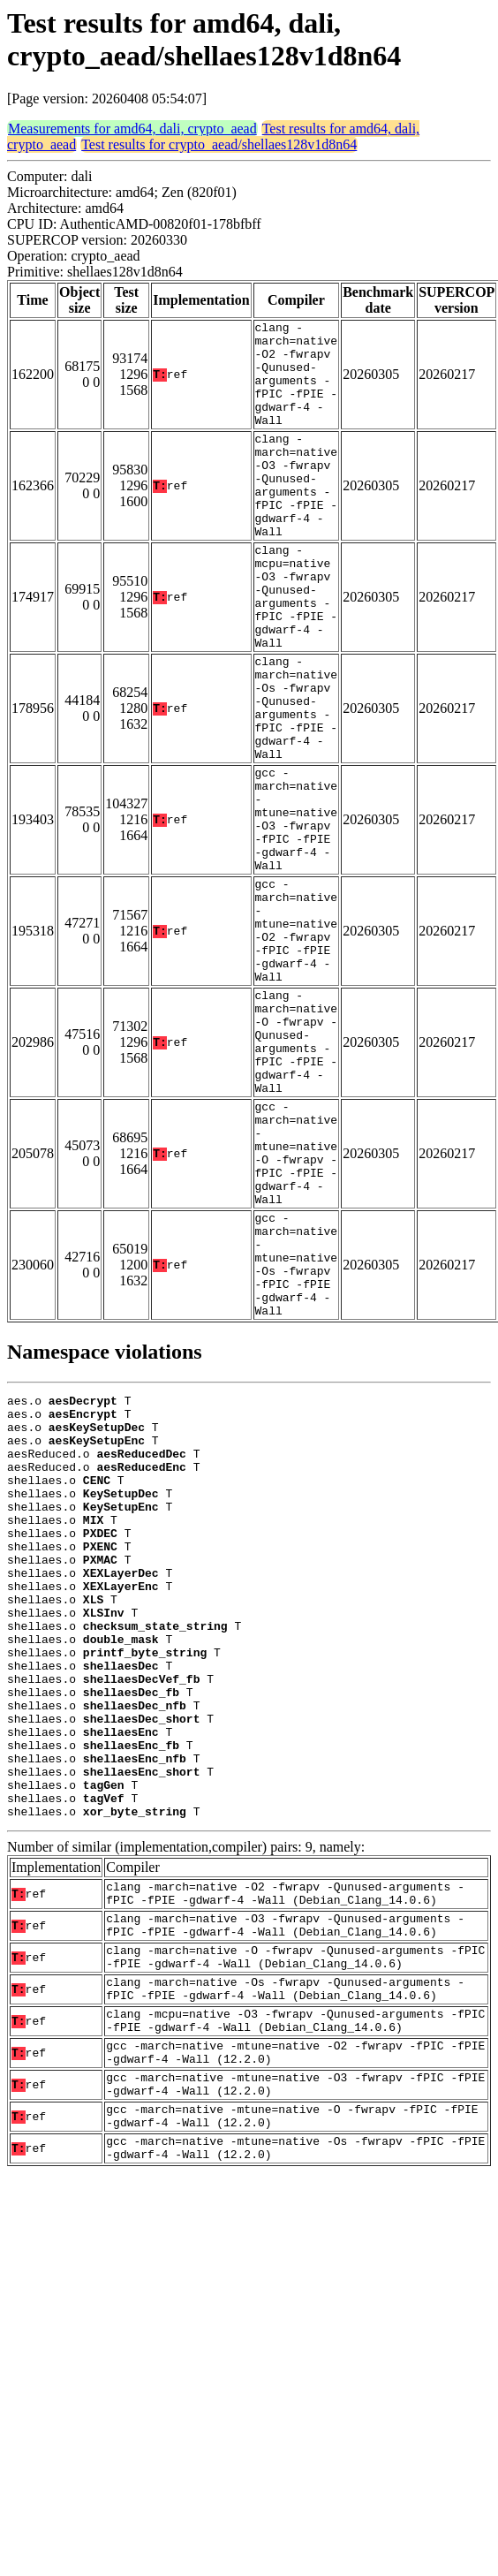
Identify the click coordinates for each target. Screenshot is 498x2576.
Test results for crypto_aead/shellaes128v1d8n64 (219, 144)
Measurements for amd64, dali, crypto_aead (132, 128)
